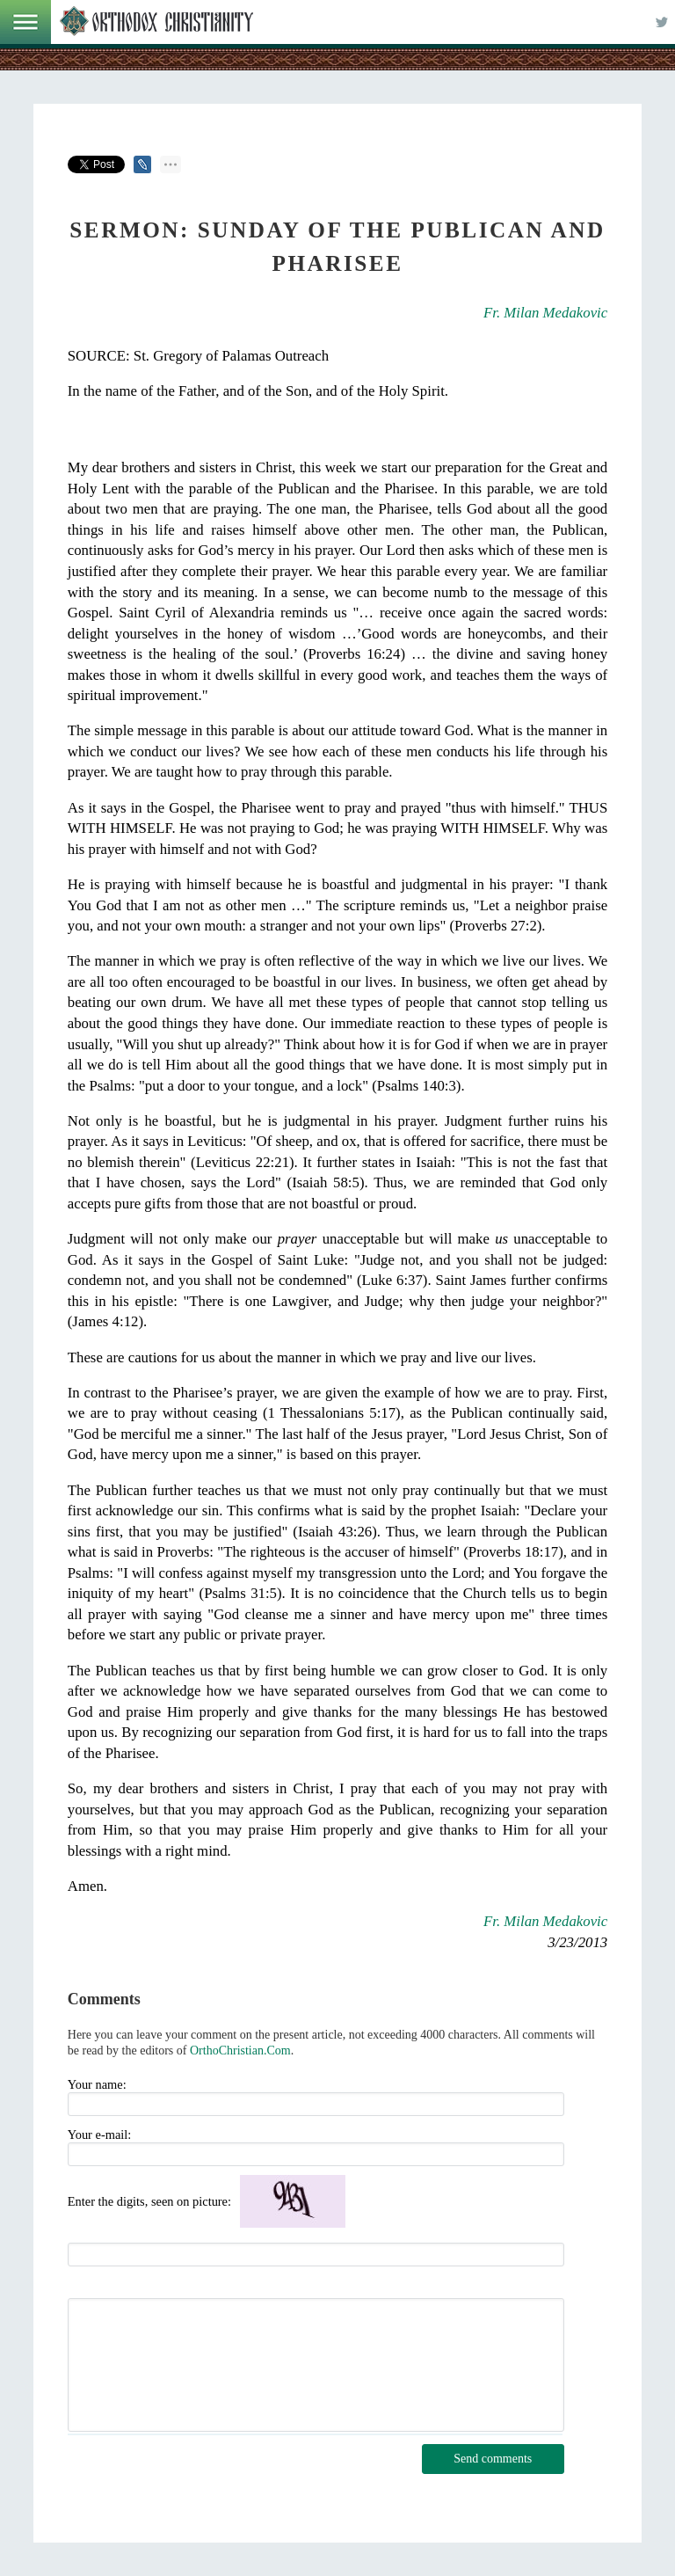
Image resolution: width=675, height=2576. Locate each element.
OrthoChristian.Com (240, 2050)
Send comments (493, 2458)
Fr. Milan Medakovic (545, 312)
